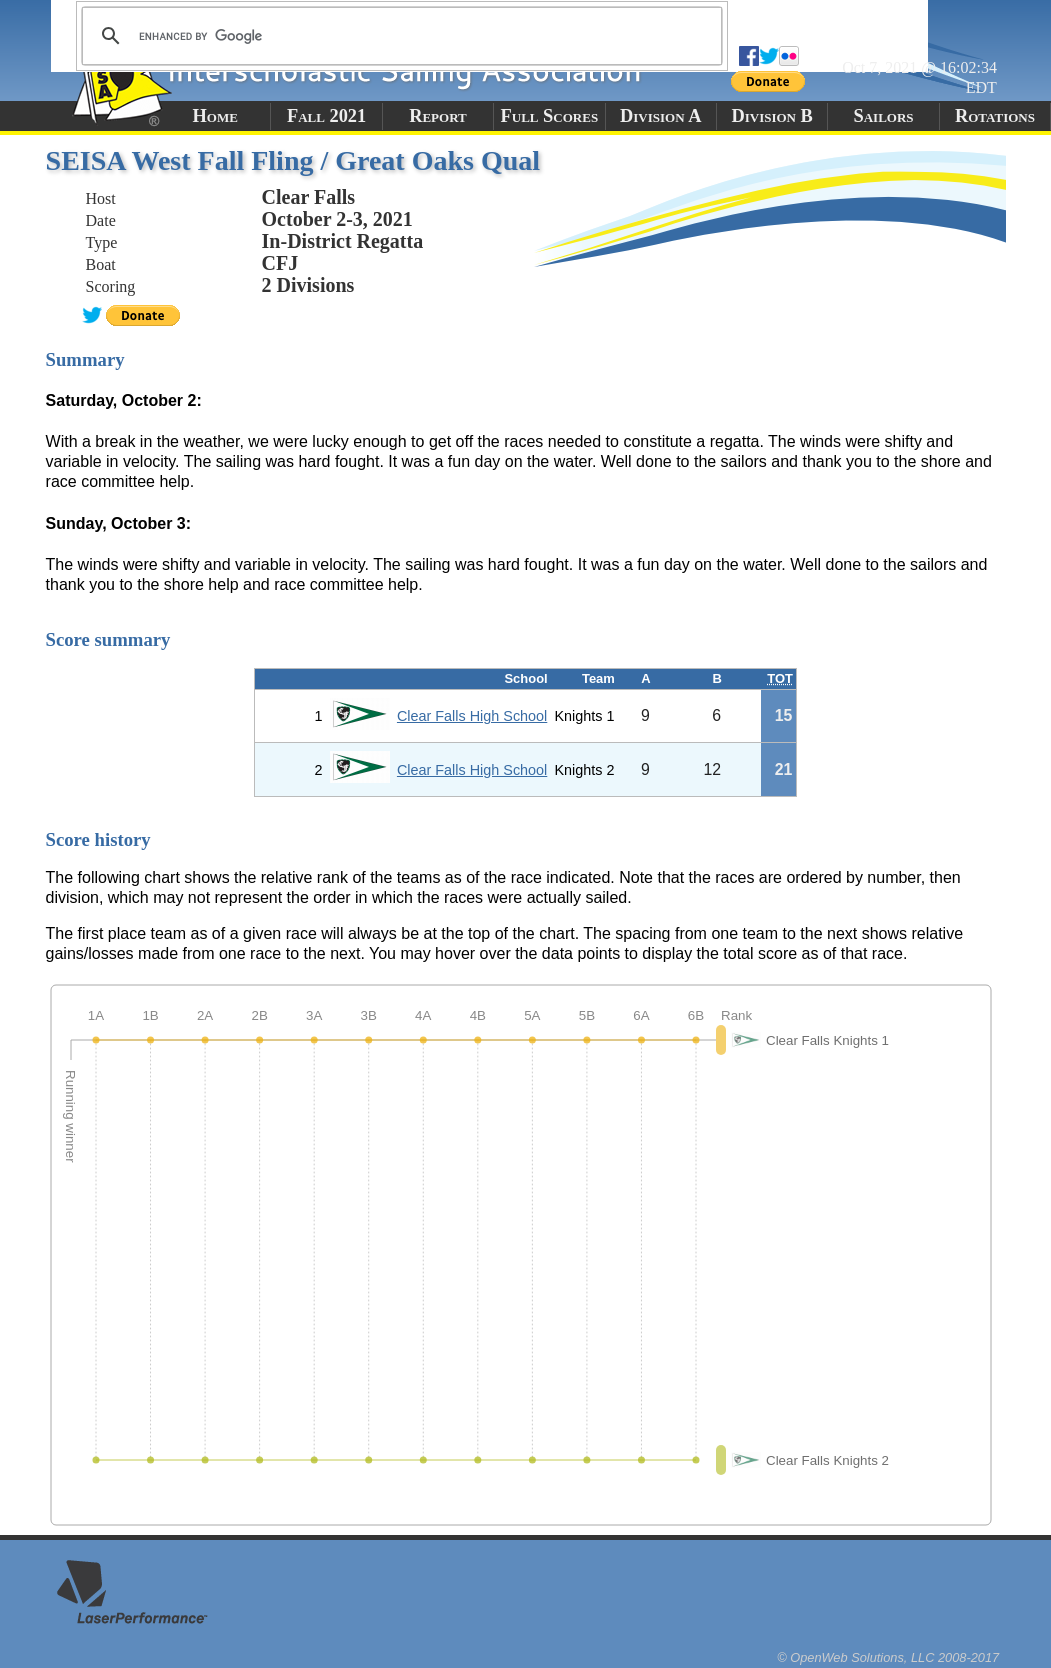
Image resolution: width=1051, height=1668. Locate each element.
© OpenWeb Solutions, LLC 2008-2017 (888, 1657)
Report (438, 116)
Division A (660, 116)
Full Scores (550, 116)
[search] (399, 36)
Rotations (995, 116)
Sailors (884, 116)
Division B (771, 116)
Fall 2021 (326, 116)
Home (215, 116)
